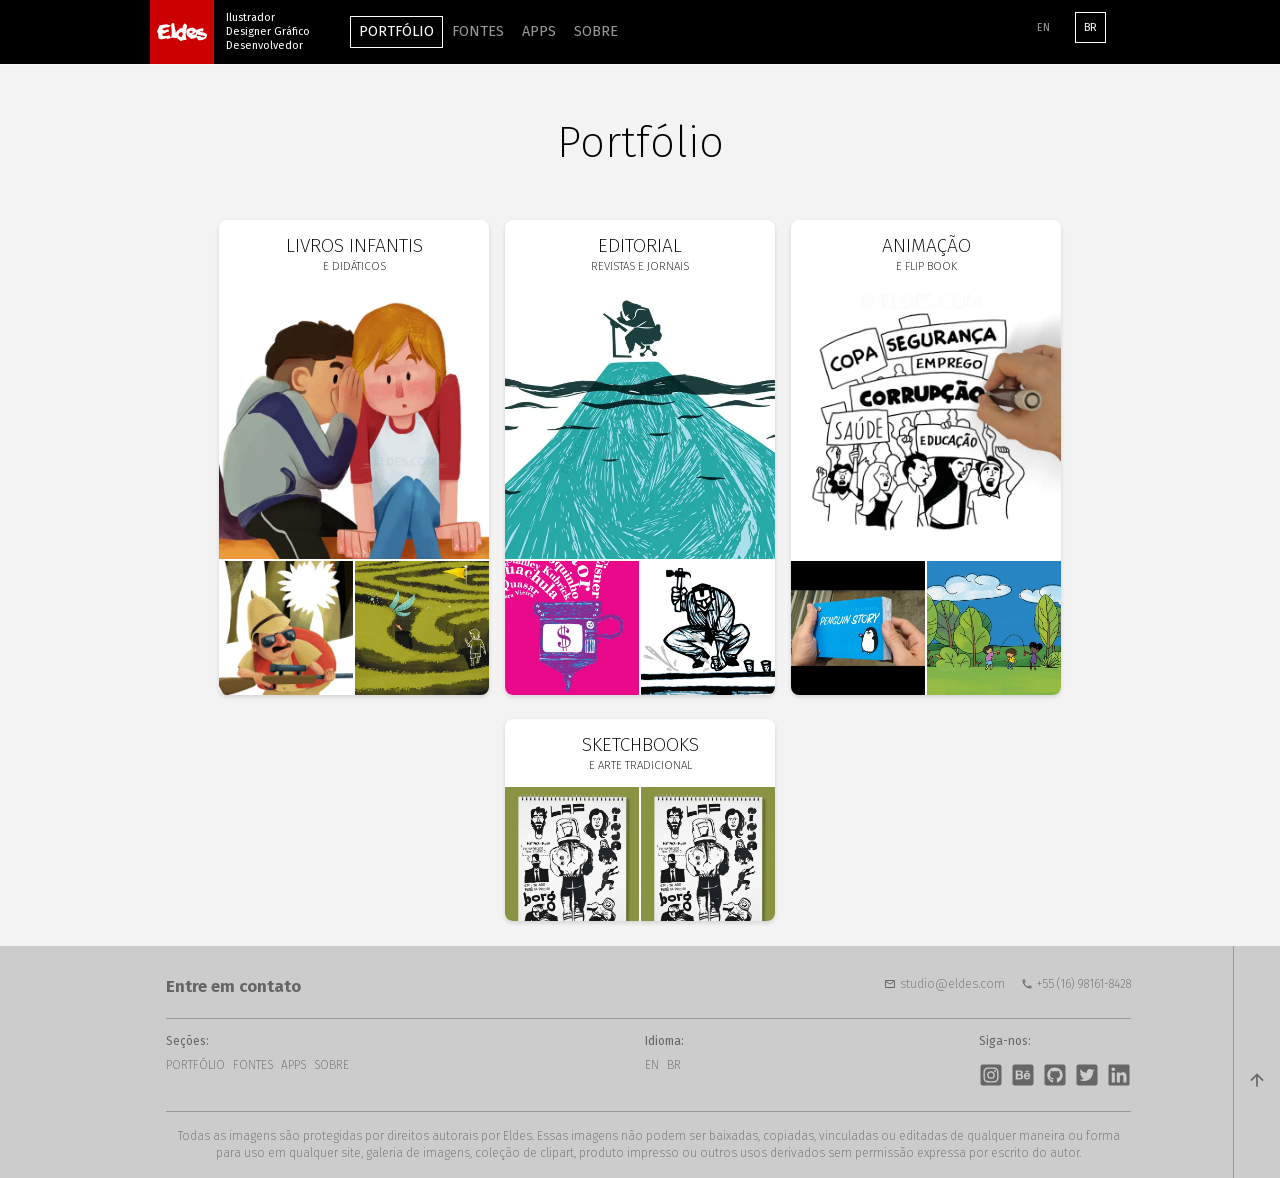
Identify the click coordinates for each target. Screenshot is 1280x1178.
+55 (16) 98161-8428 (1084, 984)
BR (1090, 27)
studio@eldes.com (952, 984)
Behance (1023, 1075)
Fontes (478, 31)
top (1256, 1062)
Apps (539, 31)
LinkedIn (1119, 1075)
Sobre (596, 31)
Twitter (1087, 1075)
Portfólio (396, 31)
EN (1043, 27)
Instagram (991, 1075)
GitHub (1055, 1075)
